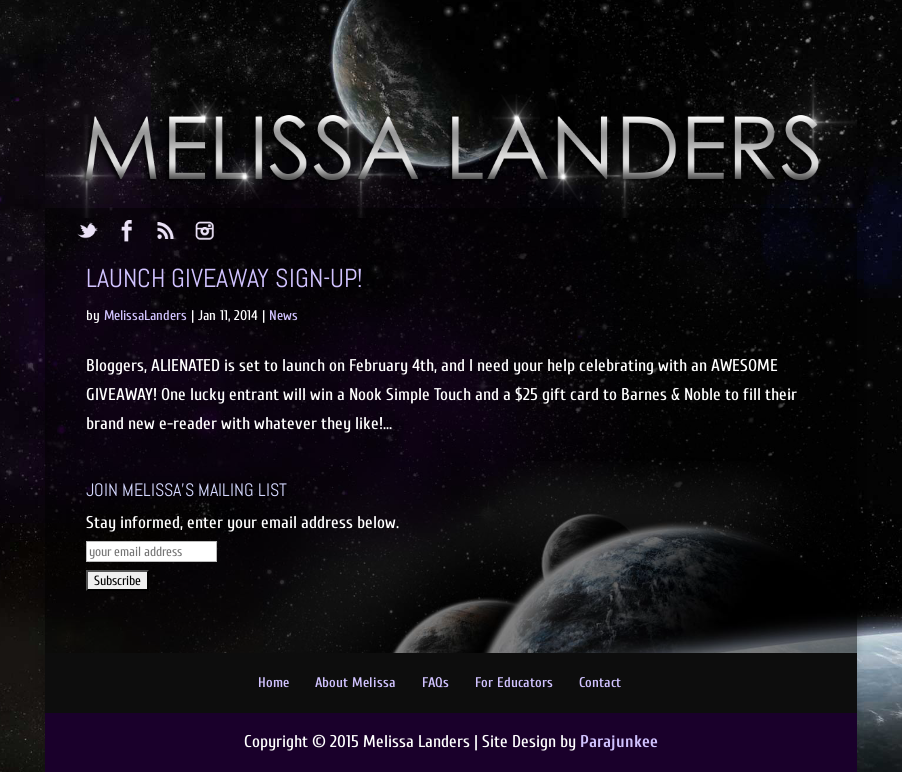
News (283, 315)
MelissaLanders (145, 315)
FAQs (435, 682)
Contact (600, 682)
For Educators (514, 682)
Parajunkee (619, 741)
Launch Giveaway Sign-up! (224, 278)
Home (273, 682)
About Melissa (355, 682)
